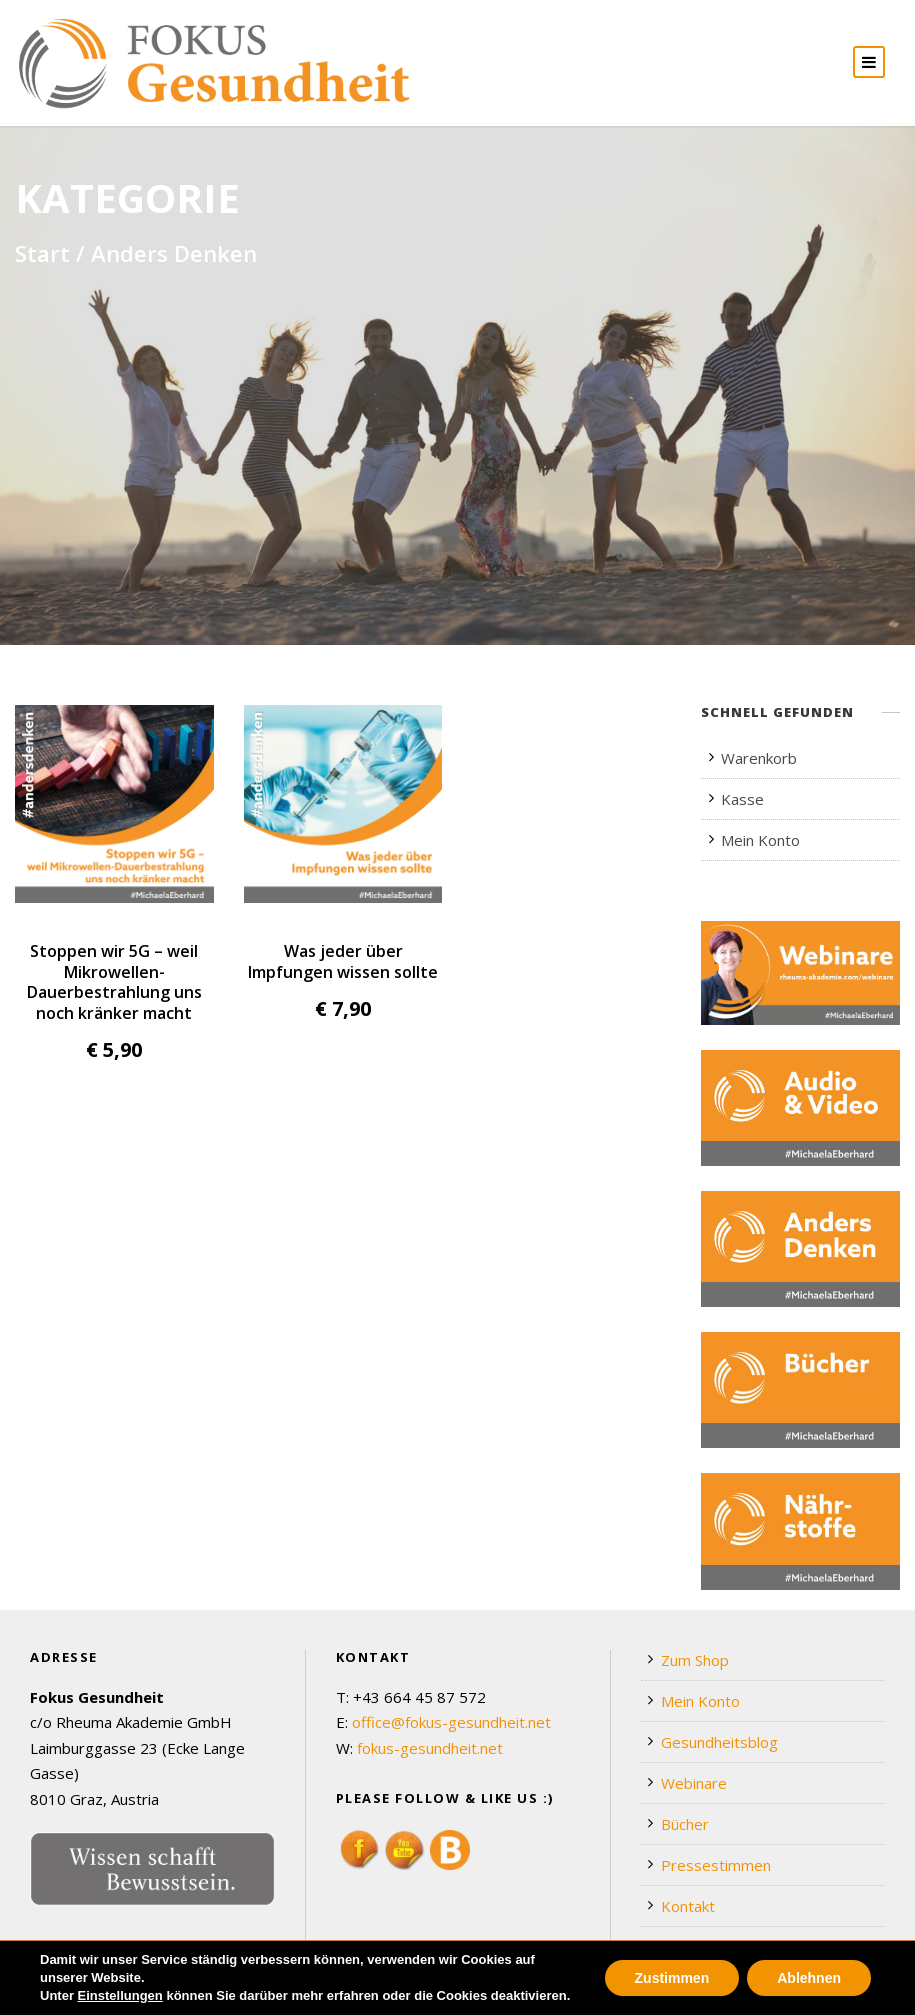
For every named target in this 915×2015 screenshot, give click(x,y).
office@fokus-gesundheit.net (451, 1722)
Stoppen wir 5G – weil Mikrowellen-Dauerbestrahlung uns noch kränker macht (114, 981)
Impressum (861, 1994)
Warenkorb (759, 758)
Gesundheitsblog (719, 1742)
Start (42, 253)
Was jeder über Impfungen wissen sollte (343, 961)
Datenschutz (762, 1994)
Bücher (685, 1824)
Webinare (694, 1783)
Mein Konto (760, 840)
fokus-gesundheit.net (430, 1748)
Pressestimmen (716, 1865)
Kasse (742, 799)
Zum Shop (695, 1660)
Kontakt (688, 1906)
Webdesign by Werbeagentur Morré (141, 1994)
